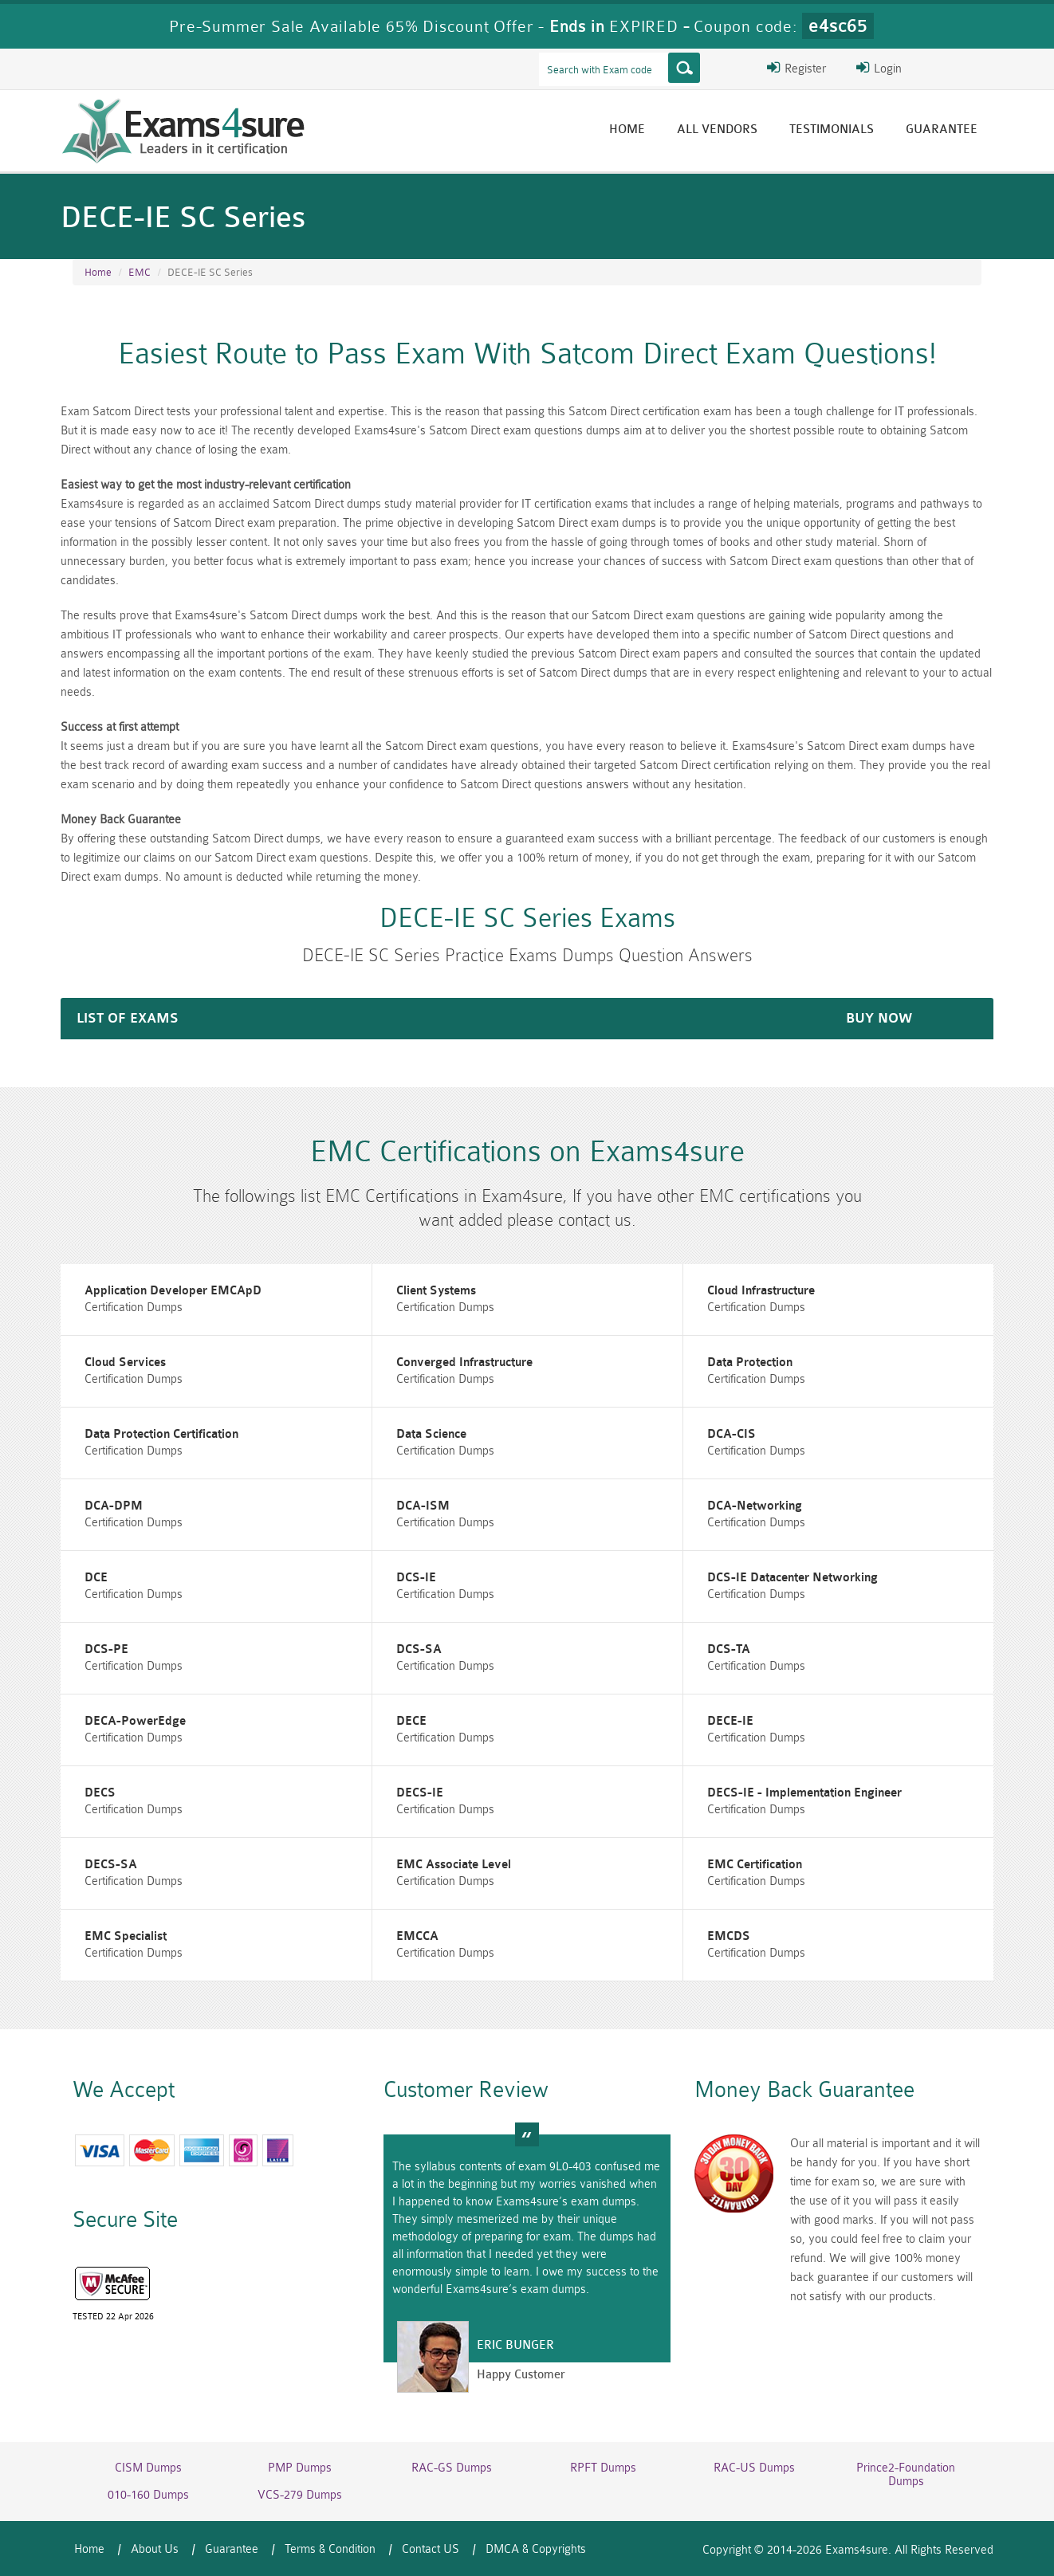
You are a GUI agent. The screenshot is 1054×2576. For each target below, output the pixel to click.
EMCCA (417, 1936)
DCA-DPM (114, 1506)
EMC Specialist (126, 1936)
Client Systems (436, 1291)
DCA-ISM (423, 1506)
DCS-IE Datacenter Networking (792, 1577)
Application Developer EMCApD (173, 1291)
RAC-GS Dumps (451, 2468)
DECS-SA (111, 1864)
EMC (139, 272)
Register (796, 68)
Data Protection (749, 1362)
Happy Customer (521, 2375)
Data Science (431, 1434)
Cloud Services (125, 1362)
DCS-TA (728, 1649)
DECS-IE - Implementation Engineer (804, 1793)
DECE (411, 1721)
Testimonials (831, 129)
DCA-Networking (754, 1506)
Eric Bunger (515, 2345)
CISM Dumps (148, 2468)
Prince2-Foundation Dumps (905, 2474)
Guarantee (941, 129)
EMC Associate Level (453, 1864)
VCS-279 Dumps (300, 2495)
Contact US (430, 2549)
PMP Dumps (300, 2468)
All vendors (717, 129)
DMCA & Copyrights (536, 2549)
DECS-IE (419, 1793)
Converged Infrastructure (464, 1362)
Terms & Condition (330, 2549)
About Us (155, 2549)
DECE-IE (730, 1721)
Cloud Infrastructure (761, 1291)
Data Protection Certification (161, 1434)
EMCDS (728, 1936)
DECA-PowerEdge (135, 1721)
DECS (100, 1793)
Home (627, 129)
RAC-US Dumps (754, 2468)
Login (879, 68)
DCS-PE (106, 1649)
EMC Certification (754, 1864)
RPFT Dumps (603, 2468)
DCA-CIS (731, 1434)
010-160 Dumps (148, 2495)
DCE (96, 1577)
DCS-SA (419, 1649)
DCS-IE (416, 1577)
